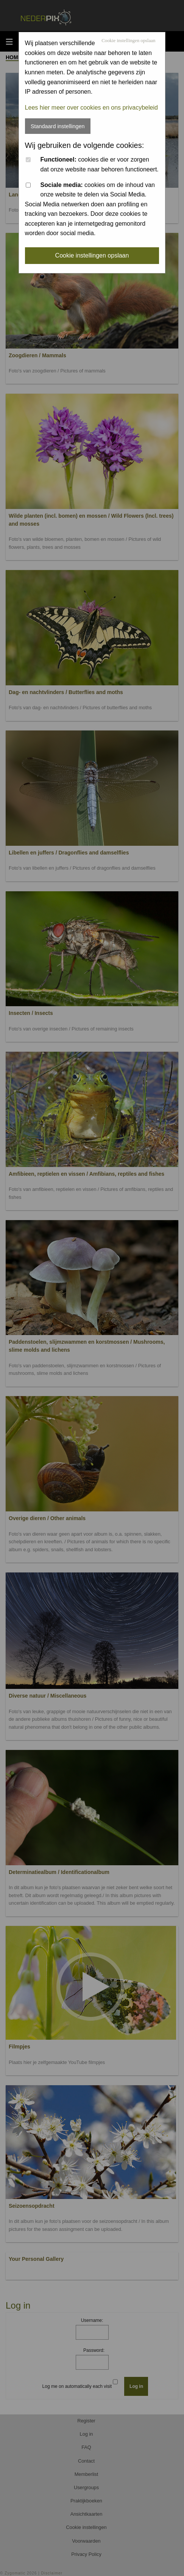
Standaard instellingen (57, 126)
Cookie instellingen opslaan (128, 40)
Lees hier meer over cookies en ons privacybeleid (91, 107)
